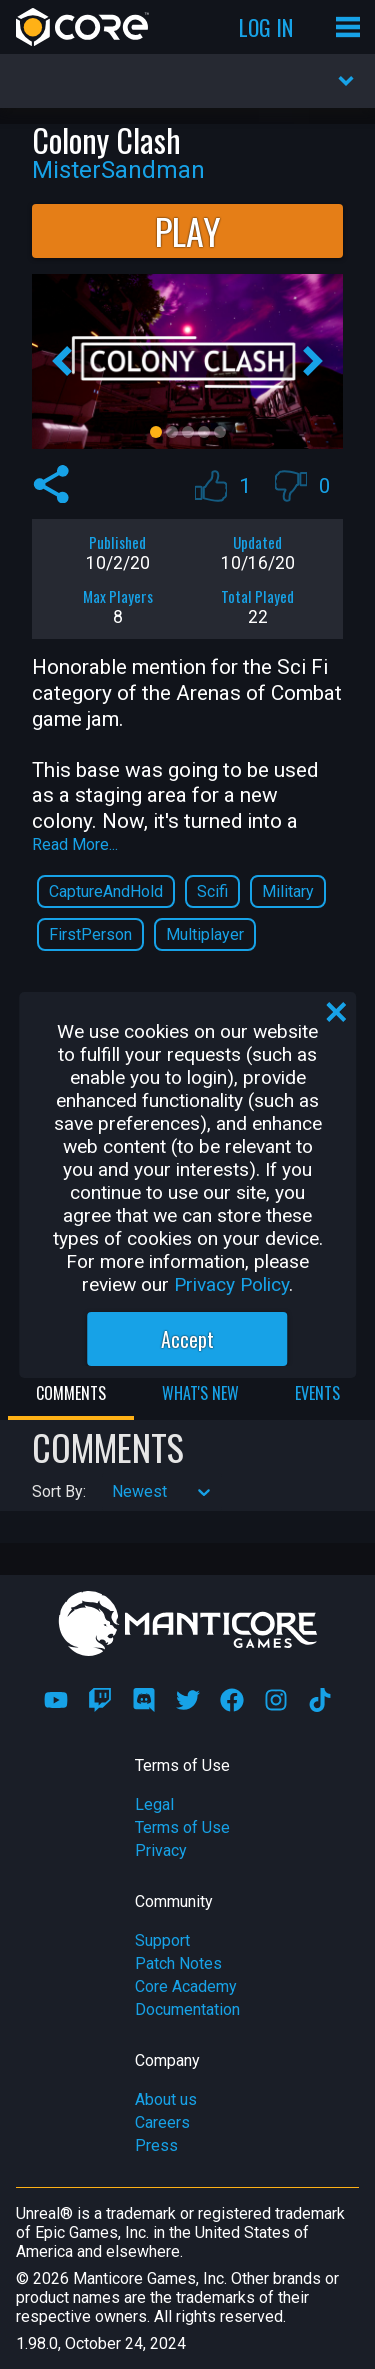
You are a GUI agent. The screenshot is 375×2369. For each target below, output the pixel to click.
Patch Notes (178, 1963)
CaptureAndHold (106, 891)
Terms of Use (182, 1827)
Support (162, 1940)
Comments (71, 1393)
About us (166, 2099)
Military (288, 891)
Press (156, 2145)
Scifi (212, 891)
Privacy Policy (231, 1284)
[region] (188, 1185)
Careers (162, 2122)
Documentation (187, 2009)
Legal (154, 1804)
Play (188, 230)
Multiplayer (205, 934)
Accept (187, 1339)
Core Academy (186, 1986)
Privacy (161, 1850)
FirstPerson (90, 934)
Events (317, 1393)
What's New (200, 1393)
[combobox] (114, 1491)
